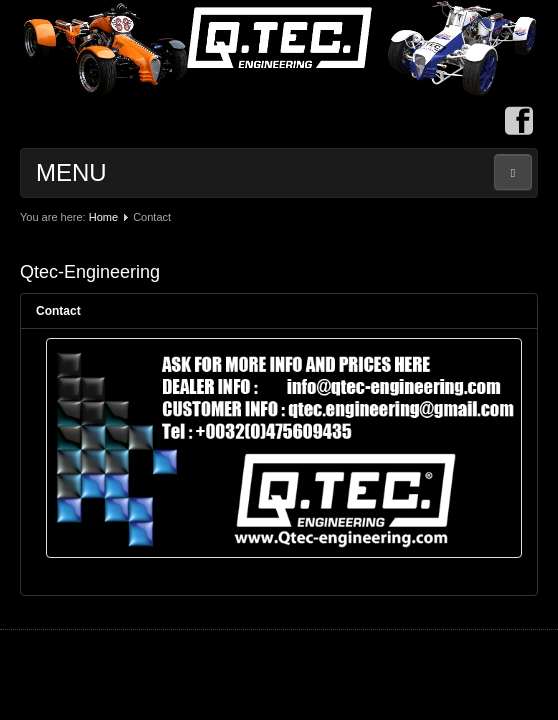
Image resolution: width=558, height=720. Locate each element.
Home (103, 217)
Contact (58, 311)
